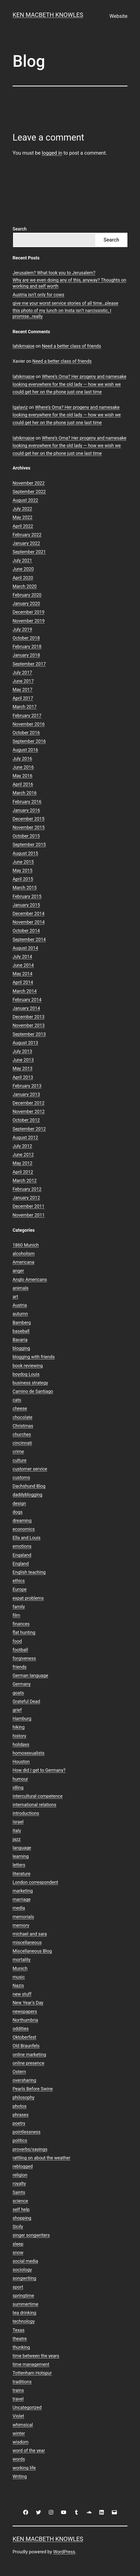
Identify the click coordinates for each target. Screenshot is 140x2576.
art (15, 1296)
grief (17, 1710)
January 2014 (26, 1008)
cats (17, 1399)
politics (20, 2140)
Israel (18, 1821)
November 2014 (29, 922)
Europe (20, 1589)
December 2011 (28, 1206)
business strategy (30, 1382)
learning (21, 1856)
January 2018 (26, 655)
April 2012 (23, 1172)
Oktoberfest (24, 2037)
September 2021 (29, 551)
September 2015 (29, 844)
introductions (26, 1813)
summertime (25, 2304)
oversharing (24, 2080)
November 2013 (29, 1025)
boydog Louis (26, 1374)
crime (18, 1451)
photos (20, 2106)
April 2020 (23, 577)
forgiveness (24, 1658)
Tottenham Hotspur (32, 2373)
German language (30, 1675)
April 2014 (23, 982)
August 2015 (25, 853)
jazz (17, 1839)
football (20, 1649)
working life (24, 2467)
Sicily (18, 2226)
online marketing (29, 2054)
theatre (20, 2338)
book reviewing (28, 1365)
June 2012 (23, 1154)
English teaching (29, 1572)
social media (25, 2261)
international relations (34, 1804)
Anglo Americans (30, 1279)
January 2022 (26, 543)
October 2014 (26, 930)
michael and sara (30, 1933)
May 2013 (22, 1068)
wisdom (20, 2442)
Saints (19, 2192)
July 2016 (22, 758)
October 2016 (26, 732)
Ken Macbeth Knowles (48, 14)
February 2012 (27, 1189)
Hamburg (22, 1718)
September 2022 (29, 491)
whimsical (23, 2424)
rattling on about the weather (41, 2157)
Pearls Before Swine (33, 2088)
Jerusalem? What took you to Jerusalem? (54, 272)
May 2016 (22, 775)
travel (18, 2398)
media (19, 1908)
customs (21, 1477)
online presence (28, 2063)
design (19, 1503)
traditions (22, 2381)
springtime (23, 2295)
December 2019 (28, 612)
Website (118, 16)
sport (18, 2287)
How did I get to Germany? (39, 1770)
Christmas (23, 1425)
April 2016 (23, 784)
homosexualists (28, 1753)
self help (21, 2209)
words (19, 2459)
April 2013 (23, 1077)
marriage (22, 1899)
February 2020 (27, 594)
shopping (22, 2218)
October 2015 (26, 836)
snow (18, 2252)
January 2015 (26, 905)
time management (31, 2364)
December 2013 (28, 1016)
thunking (21, 2347)
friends (20, 1666)
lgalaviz (20, 407)
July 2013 (22, 1051)
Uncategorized (27, 2407)
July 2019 (22, 629)
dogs (18, 1512)
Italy (17, 1830)
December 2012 (28, 1103)
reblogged (23, 2166)
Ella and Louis (26, 1537)
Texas (18, 2330)
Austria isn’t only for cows (38, 294)
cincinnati (22, 1443)
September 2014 (29, 939)
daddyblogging (27, 1494)
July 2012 (22, 1146)
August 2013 (25, 1042)
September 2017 (29, 663)
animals (20, 1288)
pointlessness (26, 2131)
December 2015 (28, 818)
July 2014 (22, 956)
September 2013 (29, 1034)
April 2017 (23, 698)
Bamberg (22, 1322)
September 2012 (29, 1128)
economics (24, 1529)
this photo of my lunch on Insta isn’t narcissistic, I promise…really (62, 313)
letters (19, 1864)
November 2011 (29, 1215)
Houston (21, 1761)
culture (19, 1460)
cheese (20, 1408)
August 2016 (25, 749)
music (19, 1977)
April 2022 (23, 526)
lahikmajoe (23, 346)
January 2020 (26, 603)
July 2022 (22, 508)
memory (21, 1925)
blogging (21, 1348)
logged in (52, 153)
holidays (21, 1744)
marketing (23, 1890)
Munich (20, 1968)
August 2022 (25, 500)
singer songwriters (31, 2235)
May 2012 (22, 1163)
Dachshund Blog (29, 1486)
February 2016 (27, 801)
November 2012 (29, 1111)
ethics (19, 1580)
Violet (18, 2416)
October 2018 (26, 638)
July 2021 (22, 560)
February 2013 (27, 1085)
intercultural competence (38, 1796)
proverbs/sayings (30, 2149)
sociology (22, 2269)
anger (18, 1270)
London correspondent (35, 1882)
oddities (21, 2028)
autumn (20, 1313)
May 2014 (22, 973)
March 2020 (25, 586)
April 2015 (23, 879)
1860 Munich (26, 1245)
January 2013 (26, 1094)
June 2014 (23, 965)
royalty (19, 2183)
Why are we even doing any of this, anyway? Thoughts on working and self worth (69, 282)
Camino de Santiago (33, 1391)
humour (20, 1779)
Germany (22, 1684)
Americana (23, 1262)
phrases (21, 2114)
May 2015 (22, 870)
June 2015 (23, 861)
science (20, 2200)
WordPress (64, 2551)
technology (24, 2321)
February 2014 (27, 999)
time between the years (36, 2355)
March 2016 (25, 792)
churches (22, 1434)
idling (18, 1787)
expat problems (28, 1598)
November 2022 (29, 483)
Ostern (19, 2071)
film (16, 1615)
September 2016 (29, 741)
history (19, 1735)
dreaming (22, 1520)
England (21, 1563)
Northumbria (25, 2020)
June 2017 (23, 681)
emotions (22, 1546)
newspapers (25, 2011)
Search (20, 228)
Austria (20, 1305)
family (19, 1606)
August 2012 (25, 1137)
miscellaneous (27, 1942)
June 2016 (23, 767)
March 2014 (25, 991)
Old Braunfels (26, 2045)
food (17, 1641)
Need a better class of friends (71, 346)
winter (19, 2433)
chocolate (22, 1417)
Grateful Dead (26, 1701)
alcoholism (24, 1253)
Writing (20, 2476)
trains (18, 2390)
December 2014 (28, 913)
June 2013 (23, 1059)
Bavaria (20, 1339)
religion (20, 2175)
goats (18, 1692)
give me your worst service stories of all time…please (65, 303)
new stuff (22, 1994)
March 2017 (25, 706)
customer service (30, 1468)
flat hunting (24, 1632)
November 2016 (29, 724)
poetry (19, 2123)
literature (21, 1873)
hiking (19, 1727)
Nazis (18, 1985)
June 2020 (23, 569)
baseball (21, 1331)
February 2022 (27, 534)
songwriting (24, 2278)
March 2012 (25, 1180)
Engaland (22, 1555)
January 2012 (26, 1197)
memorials (23, 1916)
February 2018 (27, 646)
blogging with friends (34, 1356)
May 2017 (22, 689)
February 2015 (27, 896)
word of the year (29, 2450)
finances (21, 1623)
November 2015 (29, 827)
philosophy (23, 2097)
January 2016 (26, 810)
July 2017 (22, 672)
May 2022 (22, 517)
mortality (21, 1959)
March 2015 (25, 887)
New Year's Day (28, 2002)
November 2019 (29, 620)
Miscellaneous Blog (32, 1951)
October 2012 (26, 1120)
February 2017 (27, 715)
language (22, 1847)
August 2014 (25, 948)
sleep (18, 2244)
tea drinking (24, 2312)
